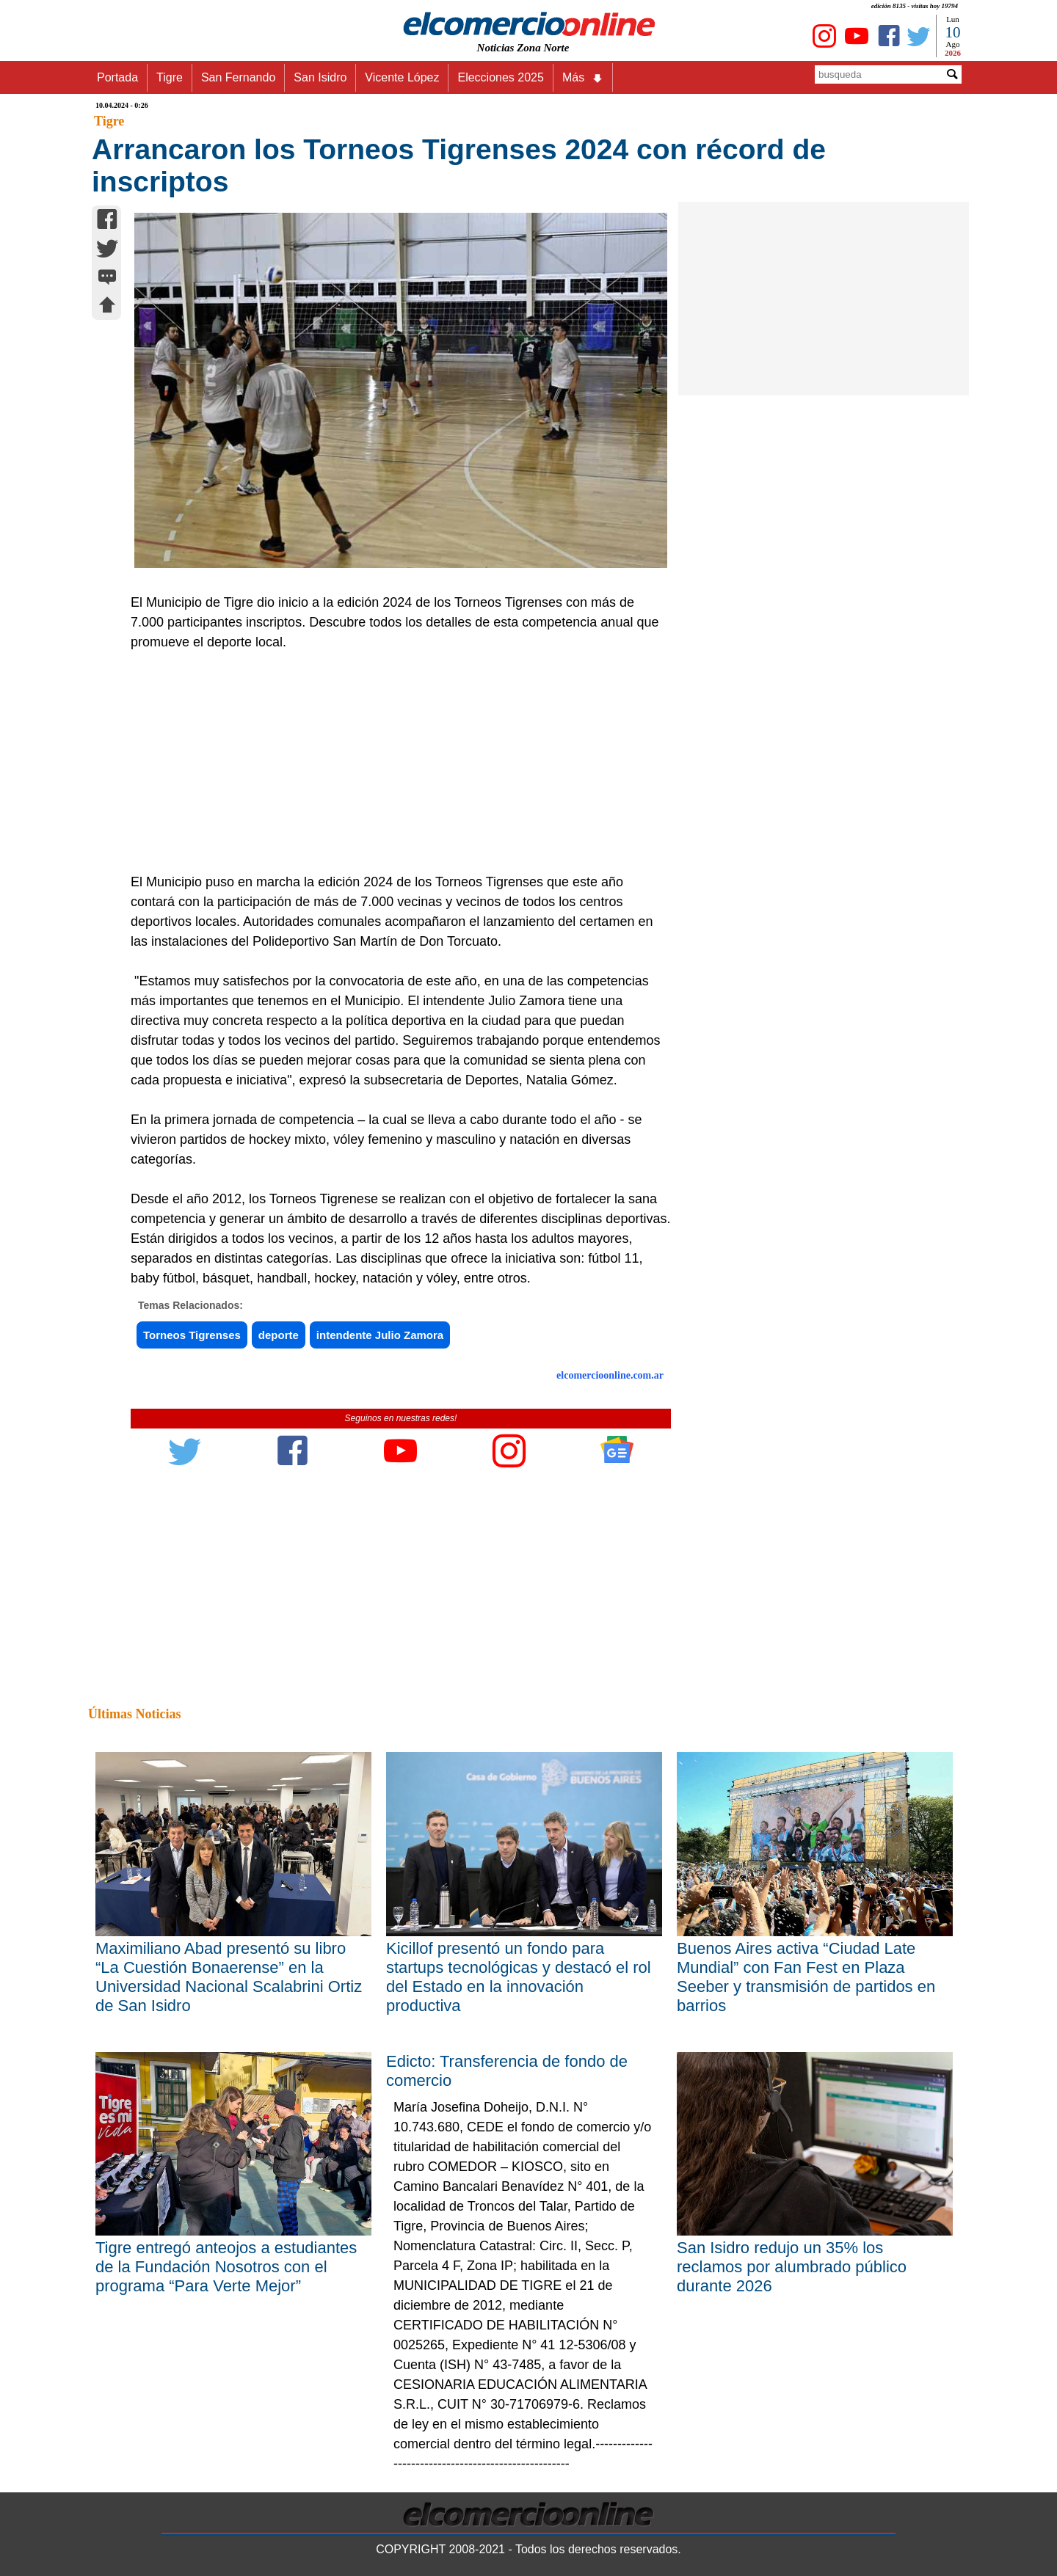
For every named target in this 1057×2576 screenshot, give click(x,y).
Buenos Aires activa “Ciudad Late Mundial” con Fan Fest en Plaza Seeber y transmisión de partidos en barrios (806, 1977)
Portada (117, 77)
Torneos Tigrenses (192, 1335)
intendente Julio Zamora (379, 1335)
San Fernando (238, 77)
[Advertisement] (393, 762)
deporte (278, 1335)
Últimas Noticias (134, 1714)
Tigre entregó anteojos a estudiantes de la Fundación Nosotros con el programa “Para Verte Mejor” (226, 2267)
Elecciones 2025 (500, 77)
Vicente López (402, 77)
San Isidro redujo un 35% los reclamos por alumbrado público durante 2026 (792, 2267)
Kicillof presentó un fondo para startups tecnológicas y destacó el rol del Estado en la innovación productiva (518, 1977)
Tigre (169, 77)
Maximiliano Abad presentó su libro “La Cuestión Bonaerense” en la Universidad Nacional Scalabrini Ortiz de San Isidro (228, 1977)
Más (582, 77)
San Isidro (320, 77)
